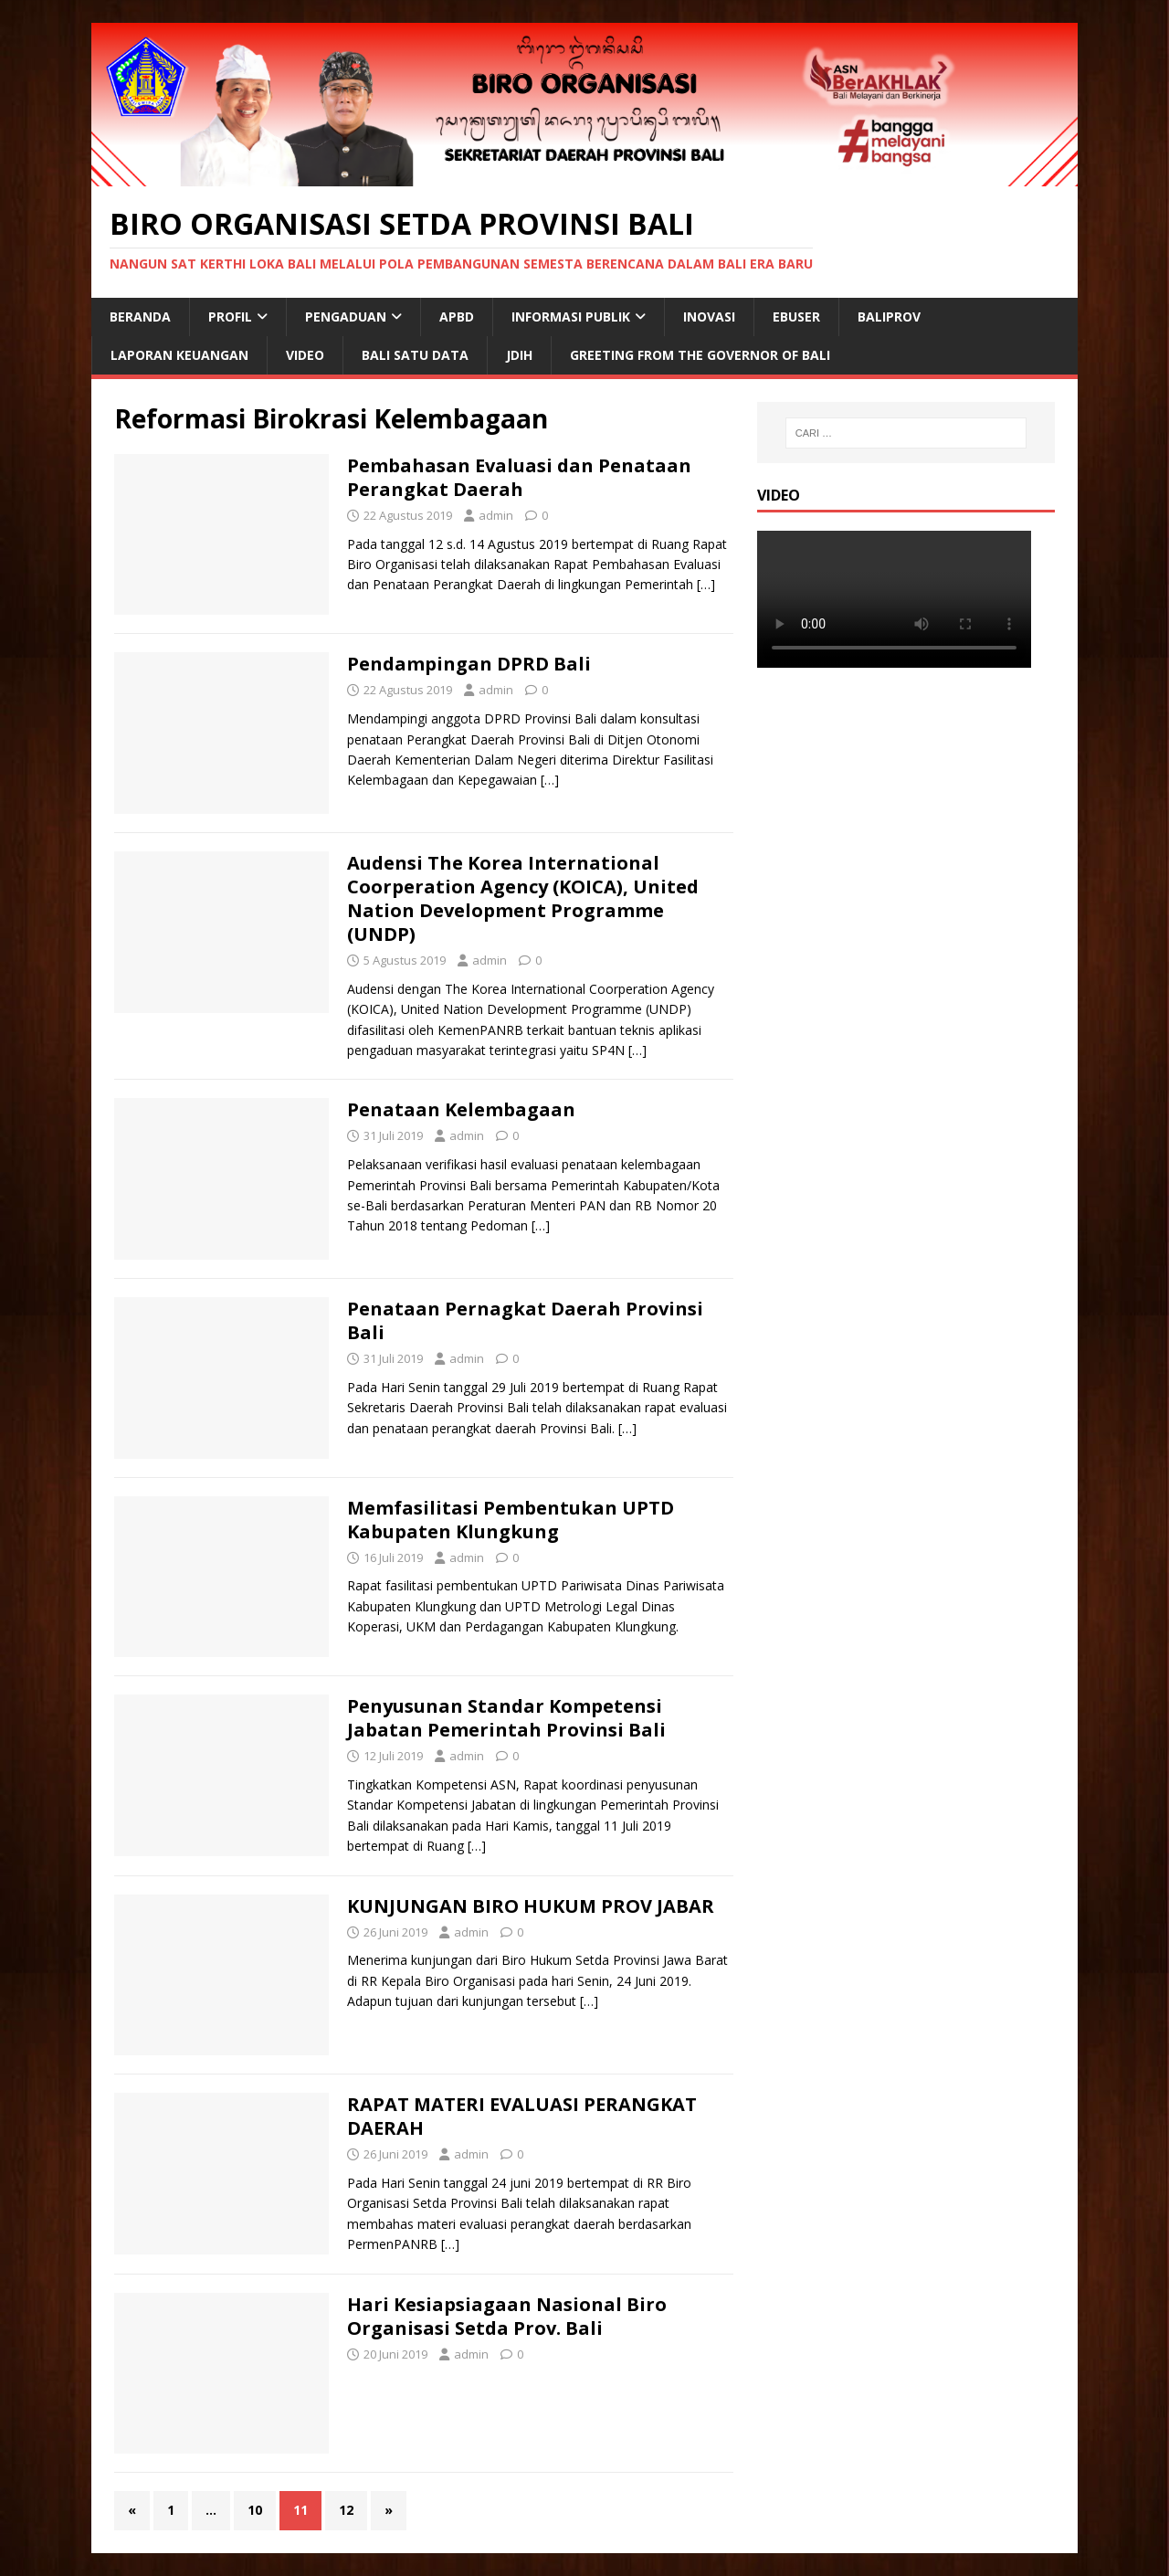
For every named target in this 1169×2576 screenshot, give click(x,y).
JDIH (519, 355)
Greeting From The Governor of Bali (700, 355)
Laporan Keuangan (179, 355)
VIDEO (305, 355)
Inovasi (709, 316)
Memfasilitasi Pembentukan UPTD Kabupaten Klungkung (510, 1519)
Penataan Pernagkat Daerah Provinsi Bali (525, 1320)
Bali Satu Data (415, 355)
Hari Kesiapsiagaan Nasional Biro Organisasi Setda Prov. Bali (507, 2316)
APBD (456, 316)
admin (496, 515)
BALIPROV (889, 316)
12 (346, 2509)
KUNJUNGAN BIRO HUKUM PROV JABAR (530, 1906)
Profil (230, 316)
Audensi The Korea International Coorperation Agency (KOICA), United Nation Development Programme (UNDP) (523, 898)
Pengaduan (345, 316)
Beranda (140, 316)
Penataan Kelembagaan (461, 1109)
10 (254, 2509)
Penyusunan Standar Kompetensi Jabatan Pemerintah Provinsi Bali (506, 1718)
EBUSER (796, 316)
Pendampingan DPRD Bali (469, 663)
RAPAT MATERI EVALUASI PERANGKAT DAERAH (522, 2116)
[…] (706, 584)
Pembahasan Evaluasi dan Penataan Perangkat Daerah (519, 477)
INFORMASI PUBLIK (570, 316)
